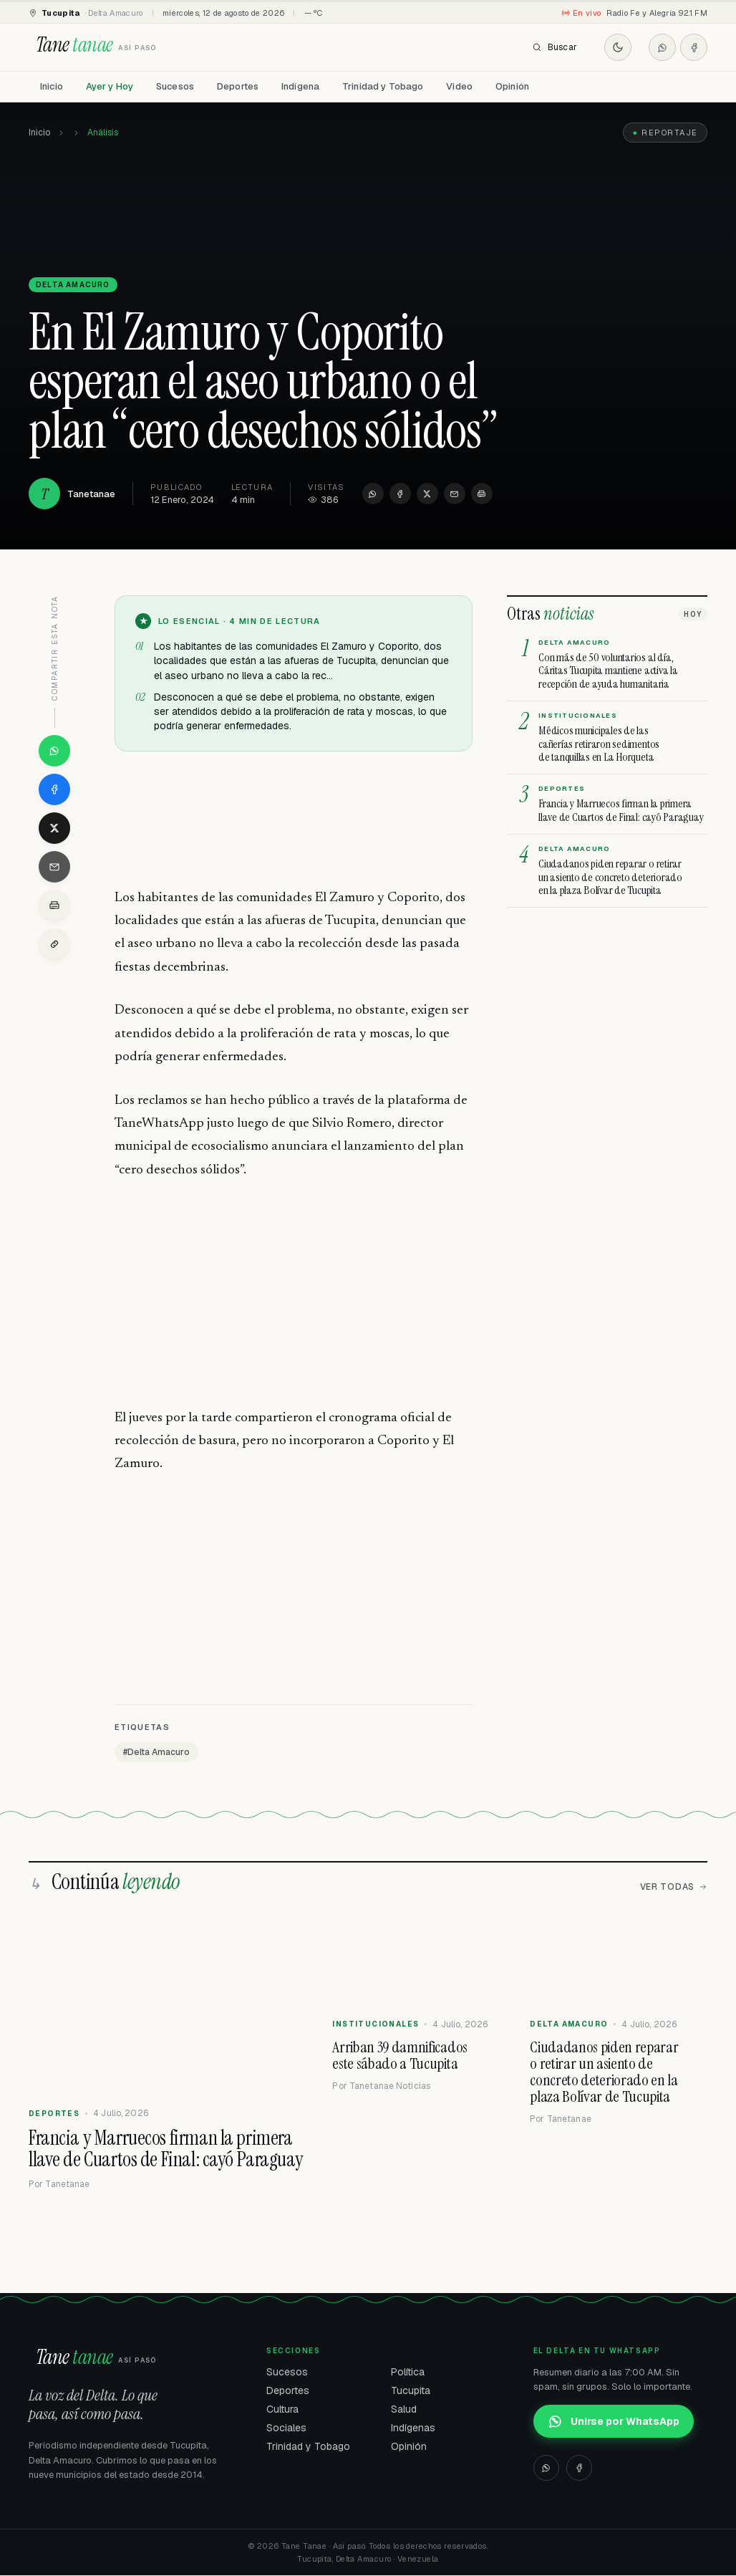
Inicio (51, 86)
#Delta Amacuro (156, 1753)
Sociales (286, 2428)
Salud (404, 2409)
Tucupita (410, 2391)
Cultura (282, 2409)
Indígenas (413, 2428)
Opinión (512, 86)
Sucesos (175, 86)
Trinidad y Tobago (382, 86)
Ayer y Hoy (109, 86)
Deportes (237, 86)
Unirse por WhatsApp (613, 2422)
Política (408, 2372)
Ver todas (673, 1887)
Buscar (554, 47)
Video (459, 86)
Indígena (300, 86)
